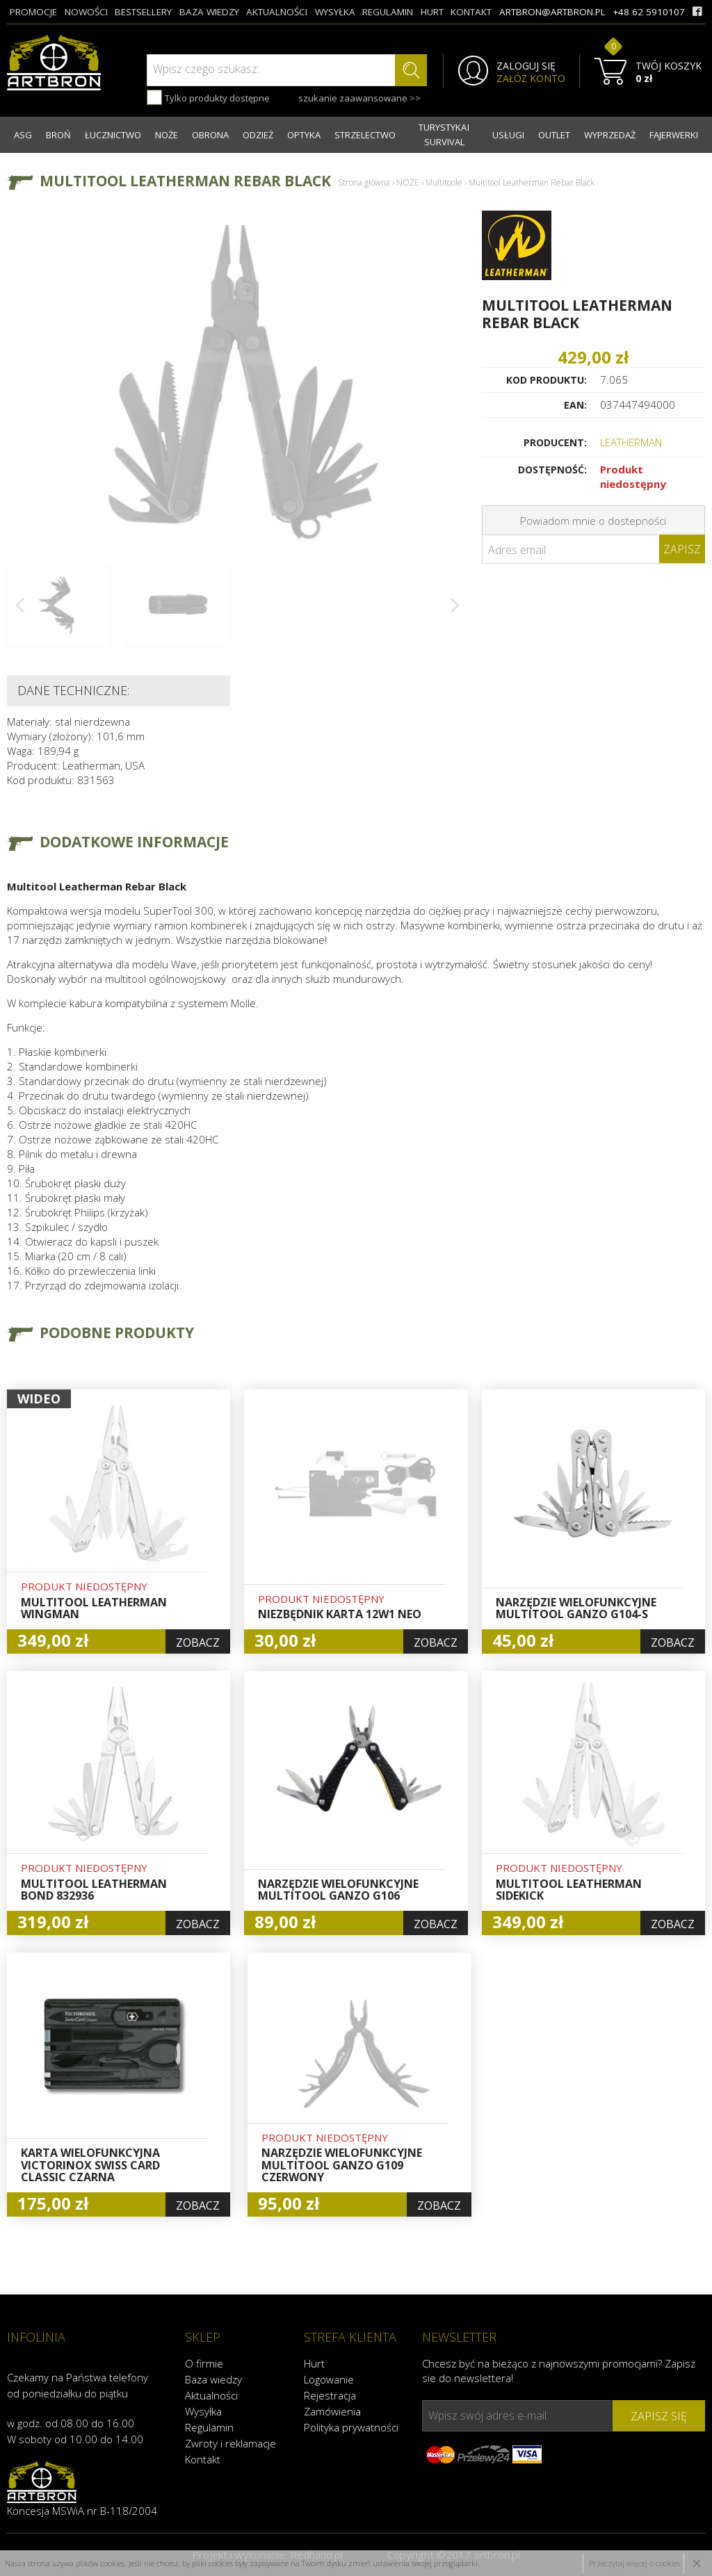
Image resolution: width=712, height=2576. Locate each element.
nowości (86, 12)
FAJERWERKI (673, 135)
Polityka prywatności (351, 2427)
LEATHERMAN (631, 442)
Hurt (314, 2363)
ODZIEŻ (258, 135)
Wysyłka (203, 2411)
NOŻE (166, 135)
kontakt (471, 12)
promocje (33, 12)
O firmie (204, 2363)
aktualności (276, 12)
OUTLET (554, 135)
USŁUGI (508, 135)
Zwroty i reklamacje (230, 2443)
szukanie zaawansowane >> (359, 98)
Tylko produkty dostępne (208, 97)
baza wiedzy (209, 12)
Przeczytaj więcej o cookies (634, 2563)
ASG (23, 135)
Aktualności (211, 2395)
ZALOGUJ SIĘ (526, 66)
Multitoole (444, 182)
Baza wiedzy (213, 2379)
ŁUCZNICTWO (113, 135)
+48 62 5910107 (649, 12)
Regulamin (209, 2427)
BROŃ (58, 135)
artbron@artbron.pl (552, 12)
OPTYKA (304, 135)
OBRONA (210, 135)
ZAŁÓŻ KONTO (530, 78)
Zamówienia (332, 2411)
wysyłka (335, 12)
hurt (432, 12)
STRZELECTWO (365, 135)
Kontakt (202, 2459)
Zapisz (682, 549)
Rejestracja (330, 2395)
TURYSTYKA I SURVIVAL (444, 134)
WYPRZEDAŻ (610, 135)
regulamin (387, 12)
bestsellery (143, 12)
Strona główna (364, 182)
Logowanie (329, 2379)
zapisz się (659, 2416)
